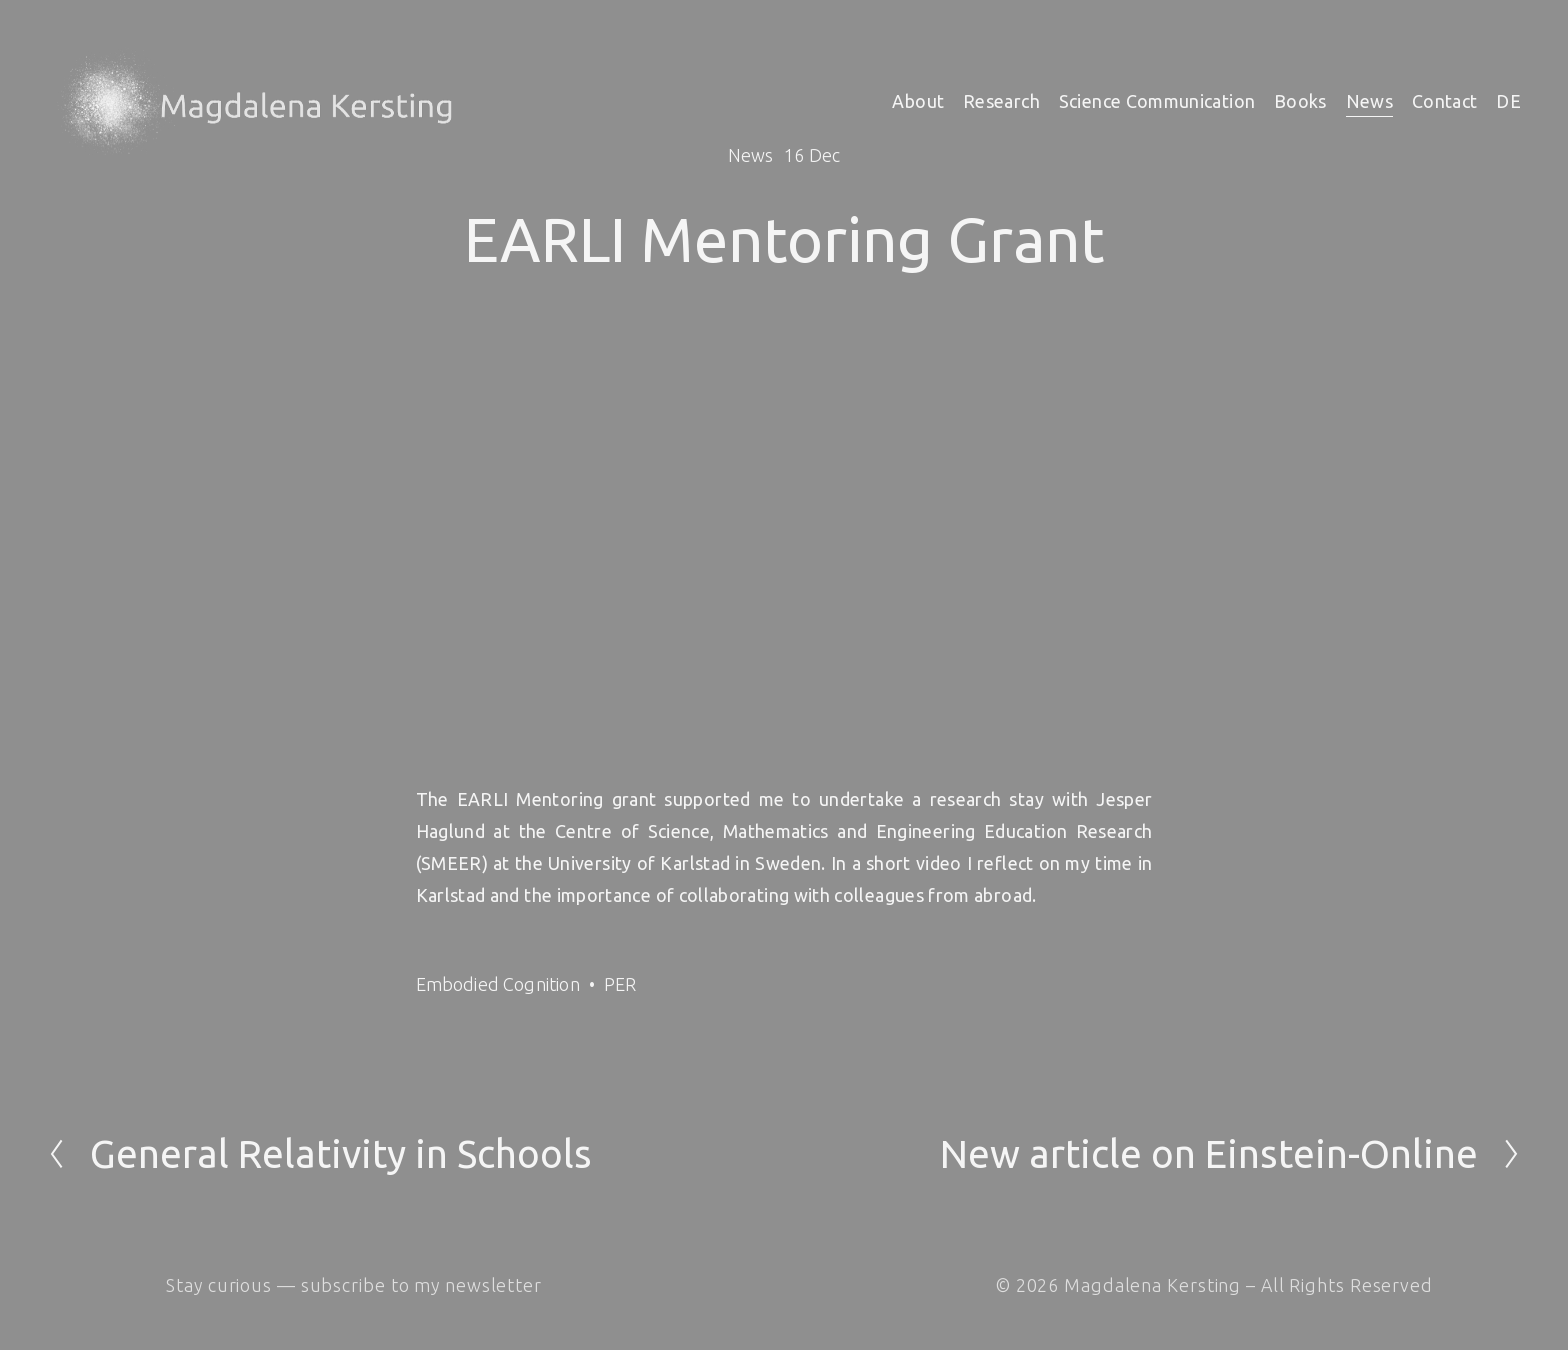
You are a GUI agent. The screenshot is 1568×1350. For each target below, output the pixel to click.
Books (1300, 101)
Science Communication (1157, 101)
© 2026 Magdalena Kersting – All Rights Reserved (1214, 1285)
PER (620, 984)
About (918, 101)
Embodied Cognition (498, 984)
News (1369, 101)
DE (1508, 101)
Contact (1445, 101)
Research (1001, 101)
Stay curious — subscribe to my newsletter (354, 1285)
